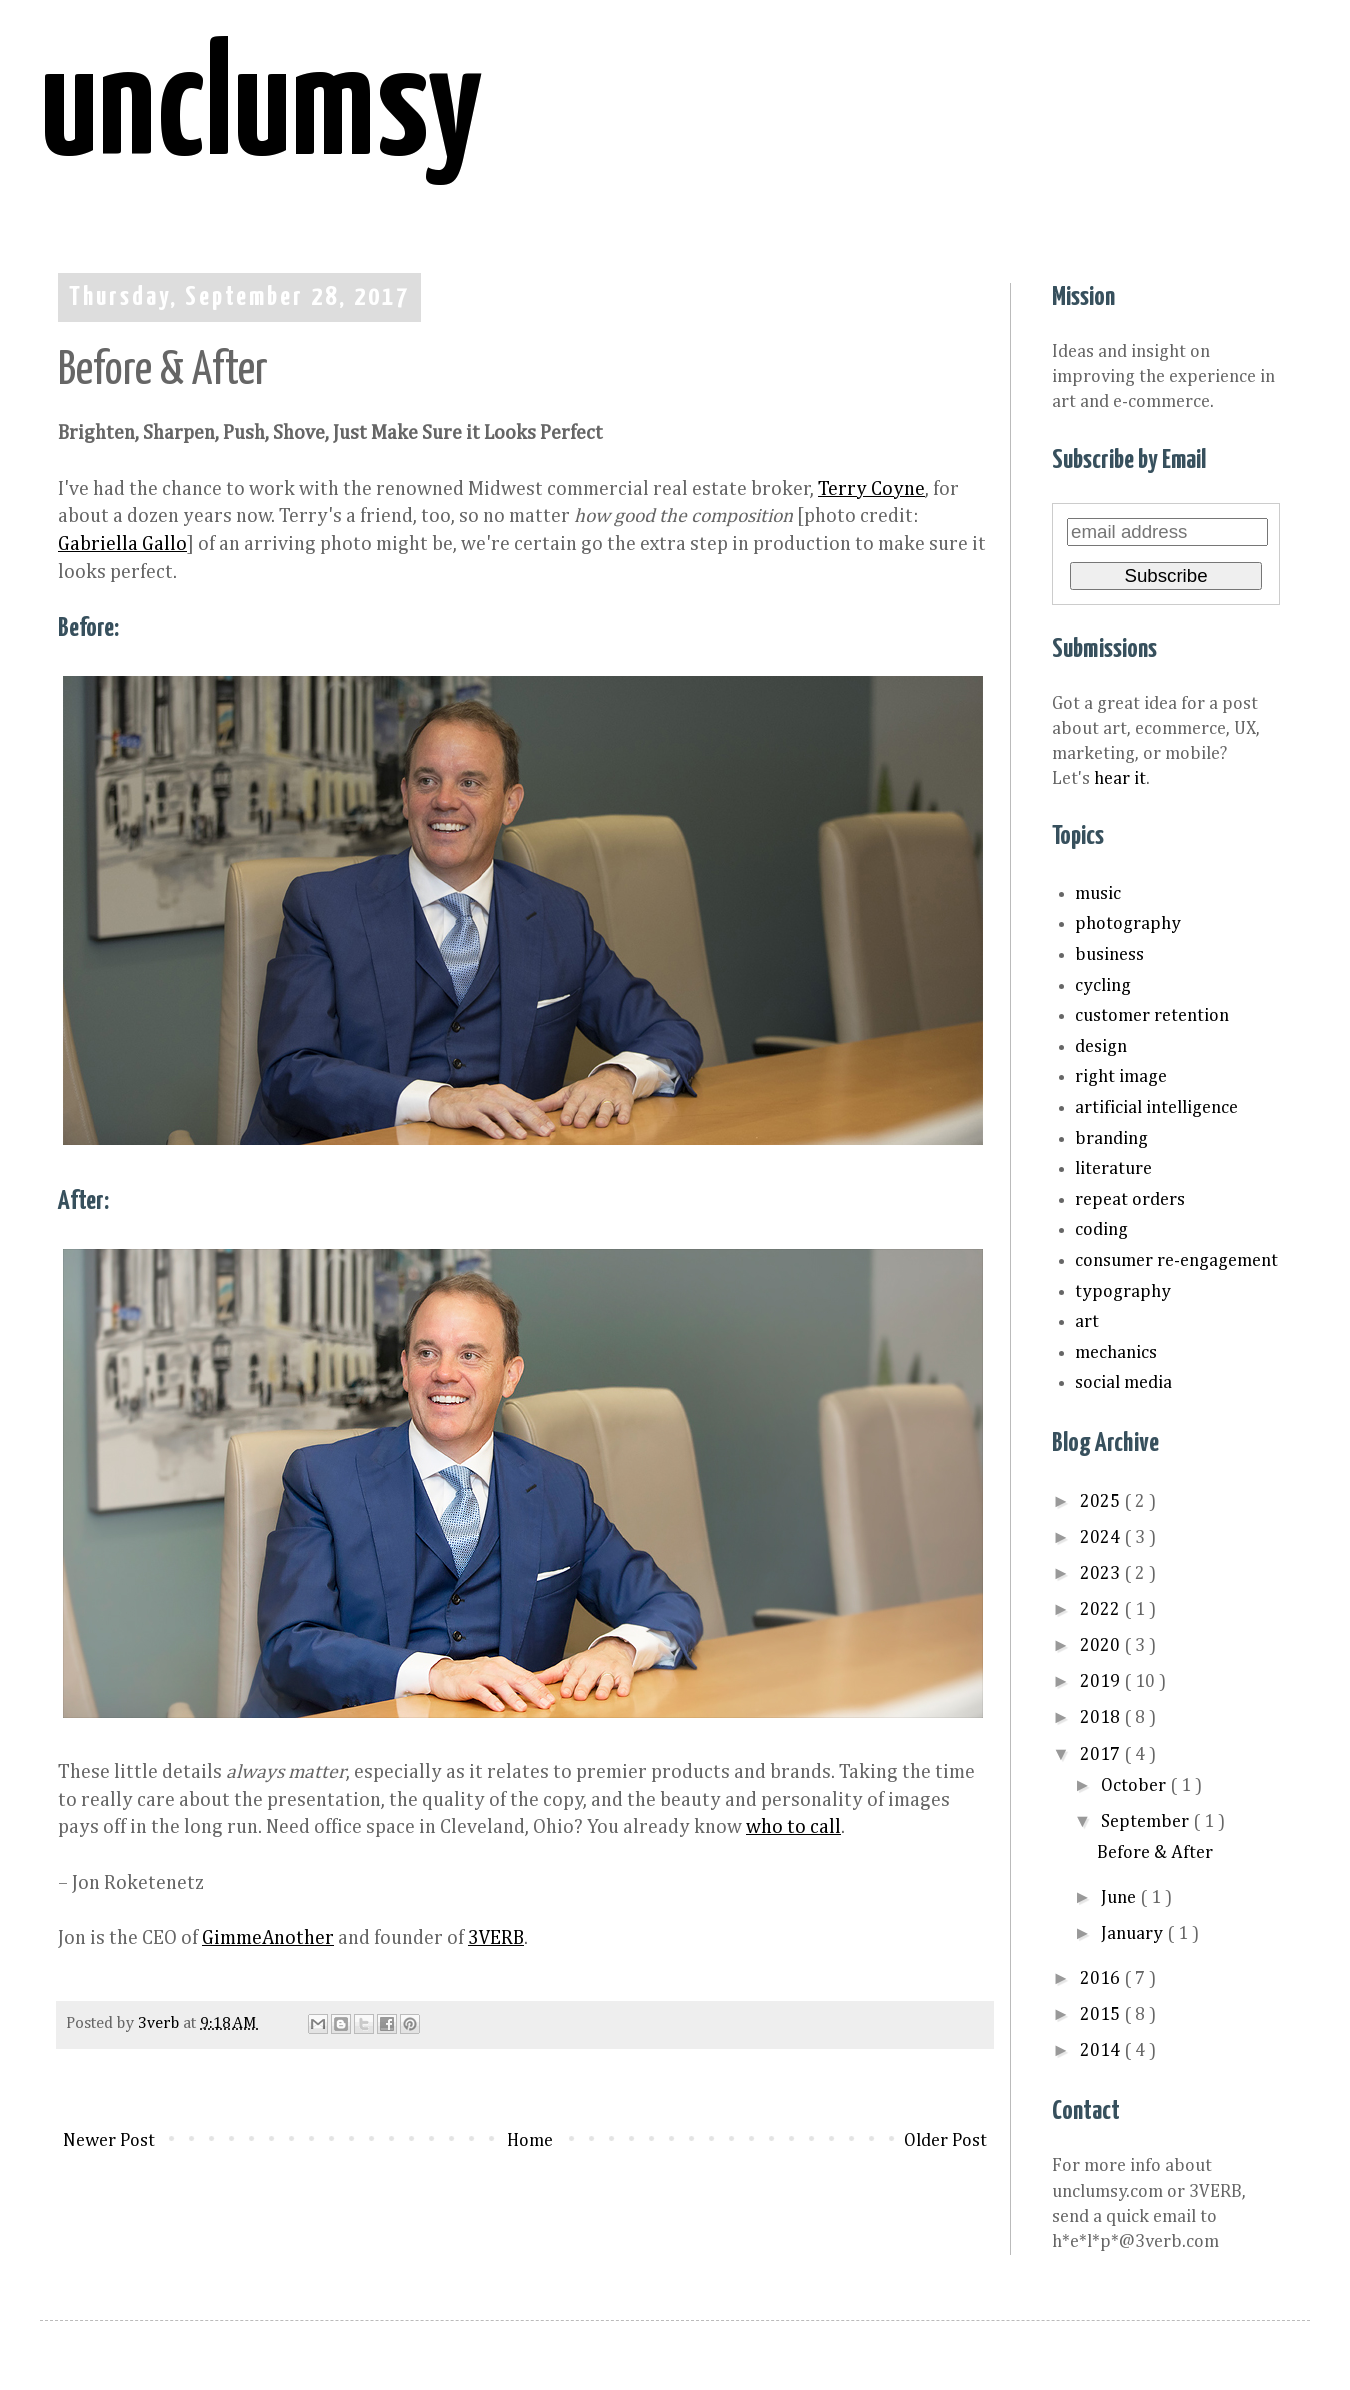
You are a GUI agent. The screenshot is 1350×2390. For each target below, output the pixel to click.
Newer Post (109, 2141)
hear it (1120, 779)
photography (1128, 924)
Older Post (945, 2141)
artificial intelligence (1156, 1108)
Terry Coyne (871, 489)
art (1087, 1322)
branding (1111, 1139)
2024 (1102, 1538)
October (1135, 1786)
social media (1123, 1383)
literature (1113, 1169)
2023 (1102, 1574)
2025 (1102, 1502)
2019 (1102, 1682)
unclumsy (261, 111)
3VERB (496, 1938)
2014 (1102, 2051)
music (1098, 894)
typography (1123, 1292)
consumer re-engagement (1176, 1261)
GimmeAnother (268, 1938)
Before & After (1155, 1853)
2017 (1102, 1755)
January (1134, 1934)
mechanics (1116, 1353)
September (1147, 1822)
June (1120, 1898)
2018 (1102, 1718)
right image (1121, 1077)
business (1109, 955)
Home (530, 2141)
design (1101, 1047)
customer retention (1152, 1016)
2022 (1102, 1610)
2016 (1102, 1979)
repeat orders (1130, 1200)
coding (1101, 1230)
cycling (1103, 986)
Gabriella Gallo (122, 544)
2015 (1102, 2015)
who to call (793, 1827)
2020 (1102, 1646)
